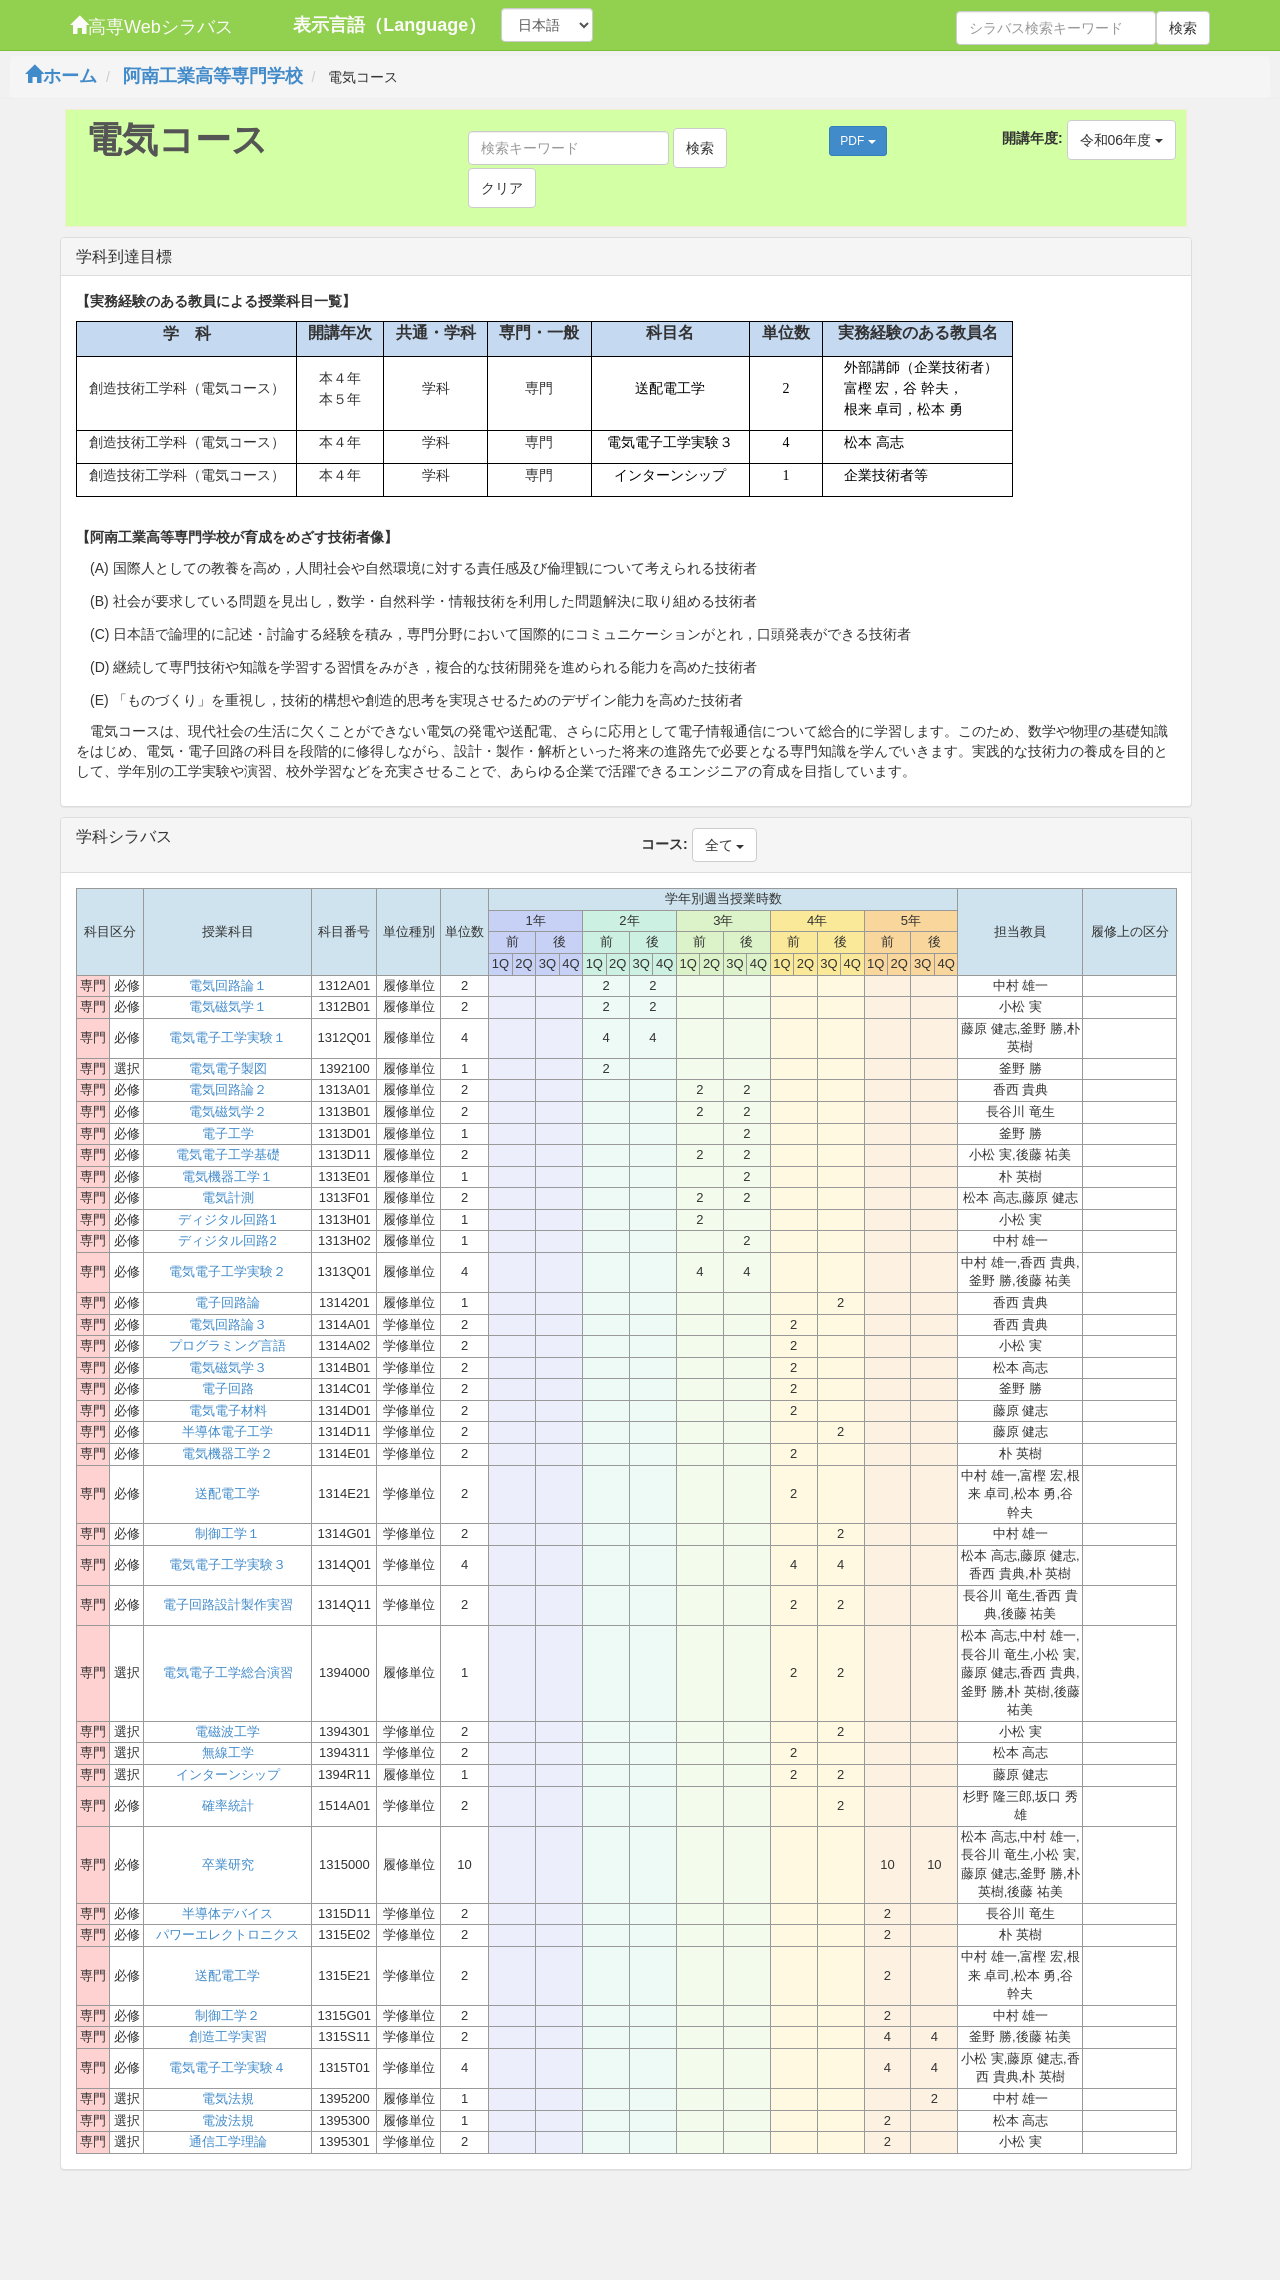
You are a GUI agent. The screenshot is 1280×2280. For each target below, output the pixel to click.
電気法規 (228, 2098)
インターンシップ (228, 1774)
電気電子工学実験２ (227, 1271)
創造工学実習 (228, 2036)
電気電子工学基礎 (228, 1154)
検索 (1183, 28)
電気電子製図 (228, 1068)
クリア (502, 188)
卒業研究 (228, 1864)
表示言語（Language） (389, 25)
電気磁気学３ (228, 1367)
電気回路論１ (228, 985)
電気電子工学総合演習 (228, 1672)
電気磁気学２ (228, 1111)
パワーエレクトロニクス (227, 1934)
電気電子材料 (228, 1410)
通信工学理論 (228, 2141)
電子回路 (228, 1388)
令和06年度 (1121, 140)
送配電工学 (227, 1493)
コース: (664, 844)
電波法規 (228, 2120)
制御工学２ (227, 2015)
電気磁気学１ (228, 1006)
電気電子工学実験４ (227, 2067)
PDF (857, 141)
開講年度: (1032, 138)
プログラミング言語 (227, 1345)
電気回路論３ (228, 1324)
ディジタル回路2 (227, 1240)
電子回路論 (227, 1302)
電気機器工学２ (227, 1453)
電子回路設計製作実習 (228, 1604)
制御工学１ (227, 1533)
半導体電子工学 (227, 1431)
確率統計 (228, 1805)
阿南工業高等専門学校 (213, 76)
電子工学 (228, 1133)
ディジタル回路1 (227, 1219)
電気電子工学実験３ (227, 1564)
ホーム (61, 76)
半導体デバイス (227, 1913)
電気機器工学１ (227, 1176)
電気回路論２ (228, 1089)
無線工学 (228, 1752)
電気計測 (228, 1197)
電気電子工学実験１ (227, 1037)
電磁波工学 (227, 1731)
